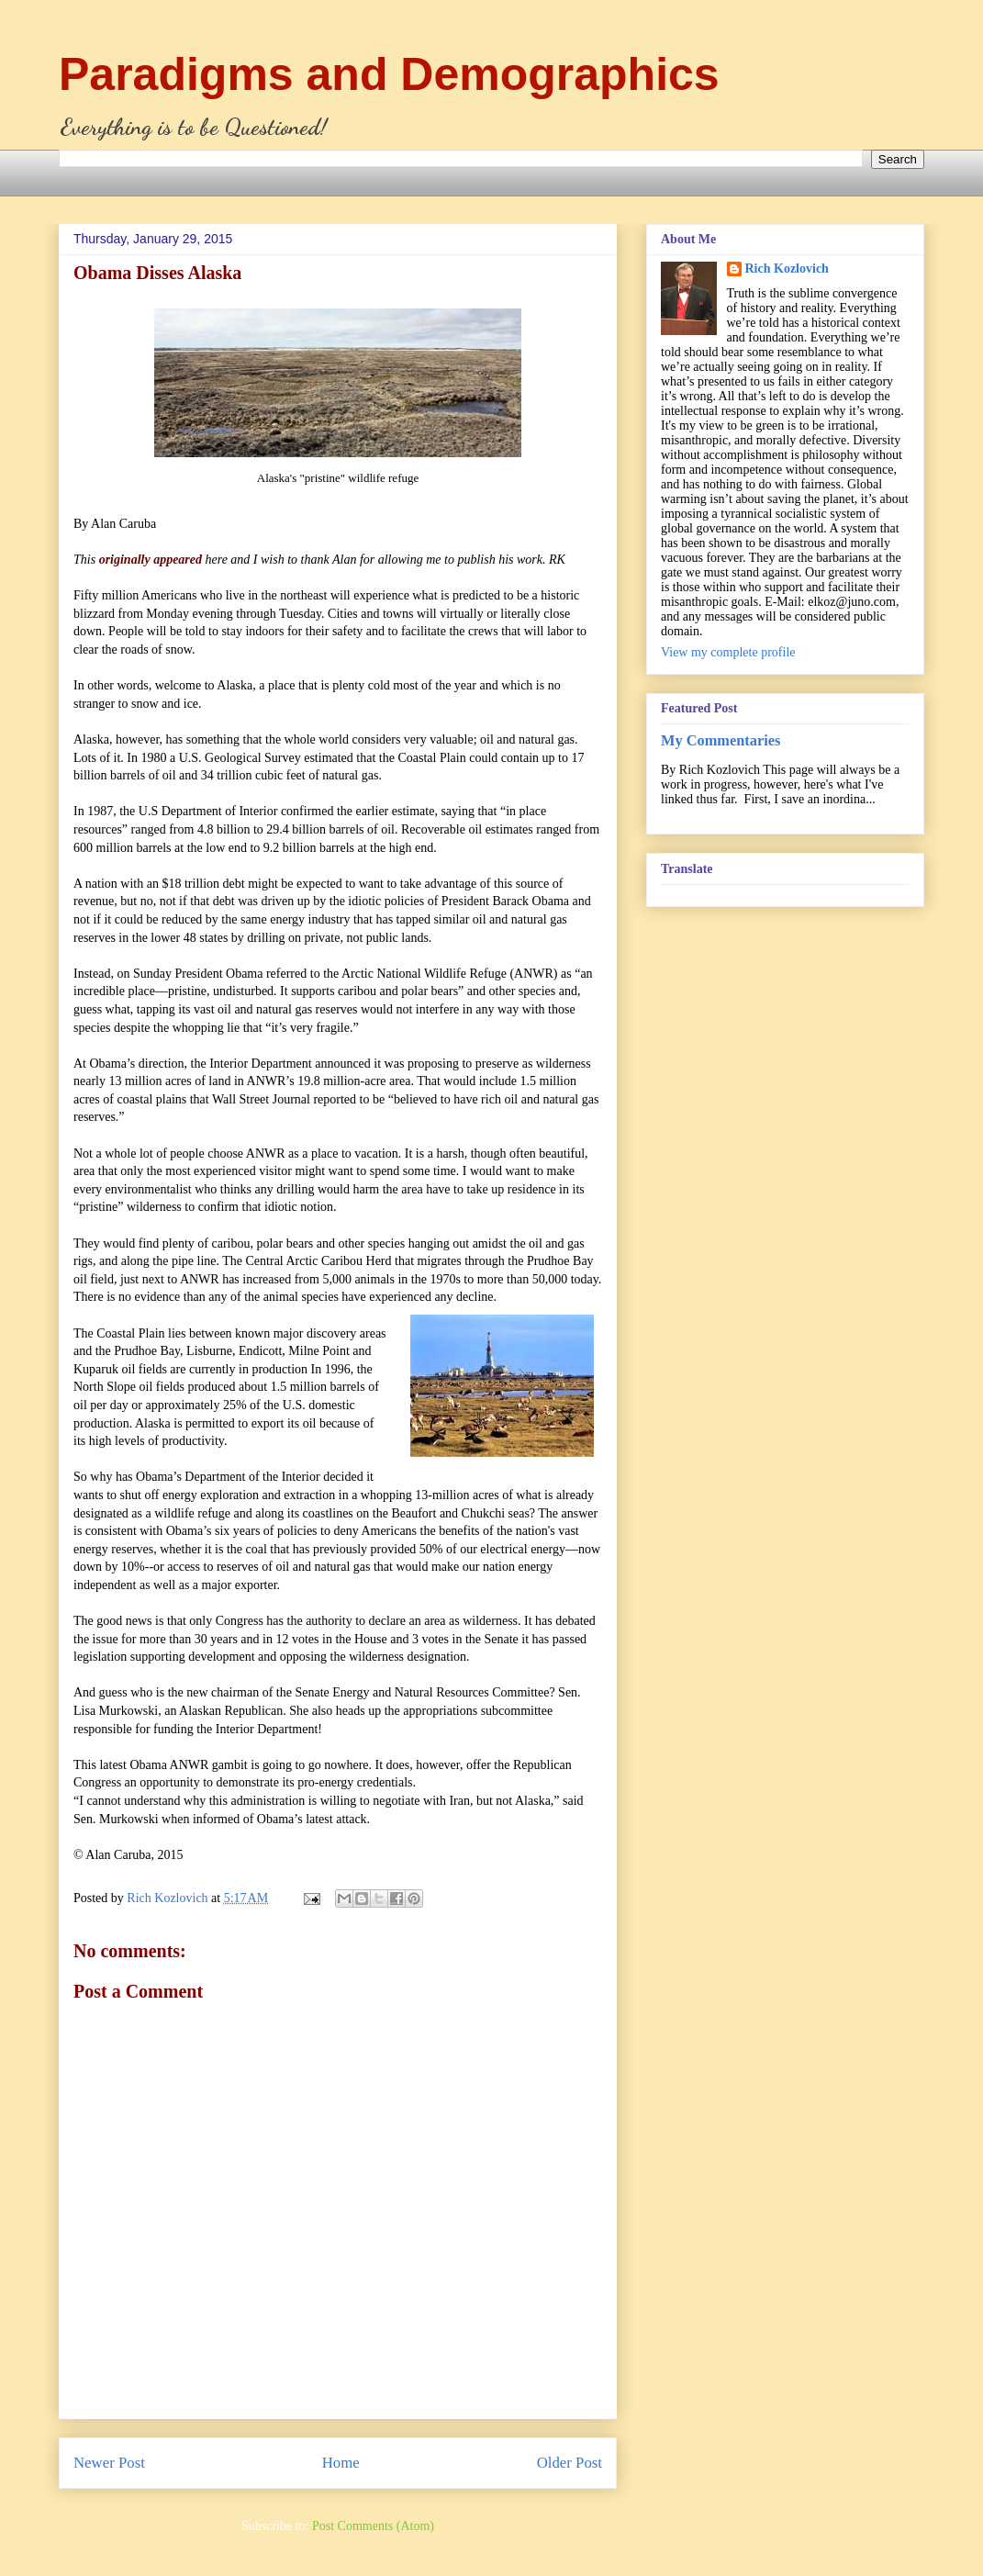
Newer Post (109, 2462)
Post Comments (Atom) (373, 2526)
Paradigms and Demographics (389, 74)
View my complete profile (728, 652)
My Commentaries (720, 740)
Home (341, 2462)
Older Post (569, 2462)
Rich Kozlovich (787, 268)
